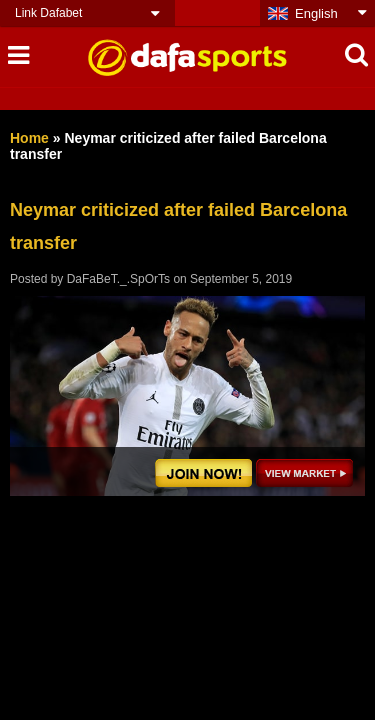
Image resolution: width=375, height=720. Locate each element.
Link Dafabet (48, 13)
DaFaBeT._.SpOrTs (118, 279)
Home (29, 138)
